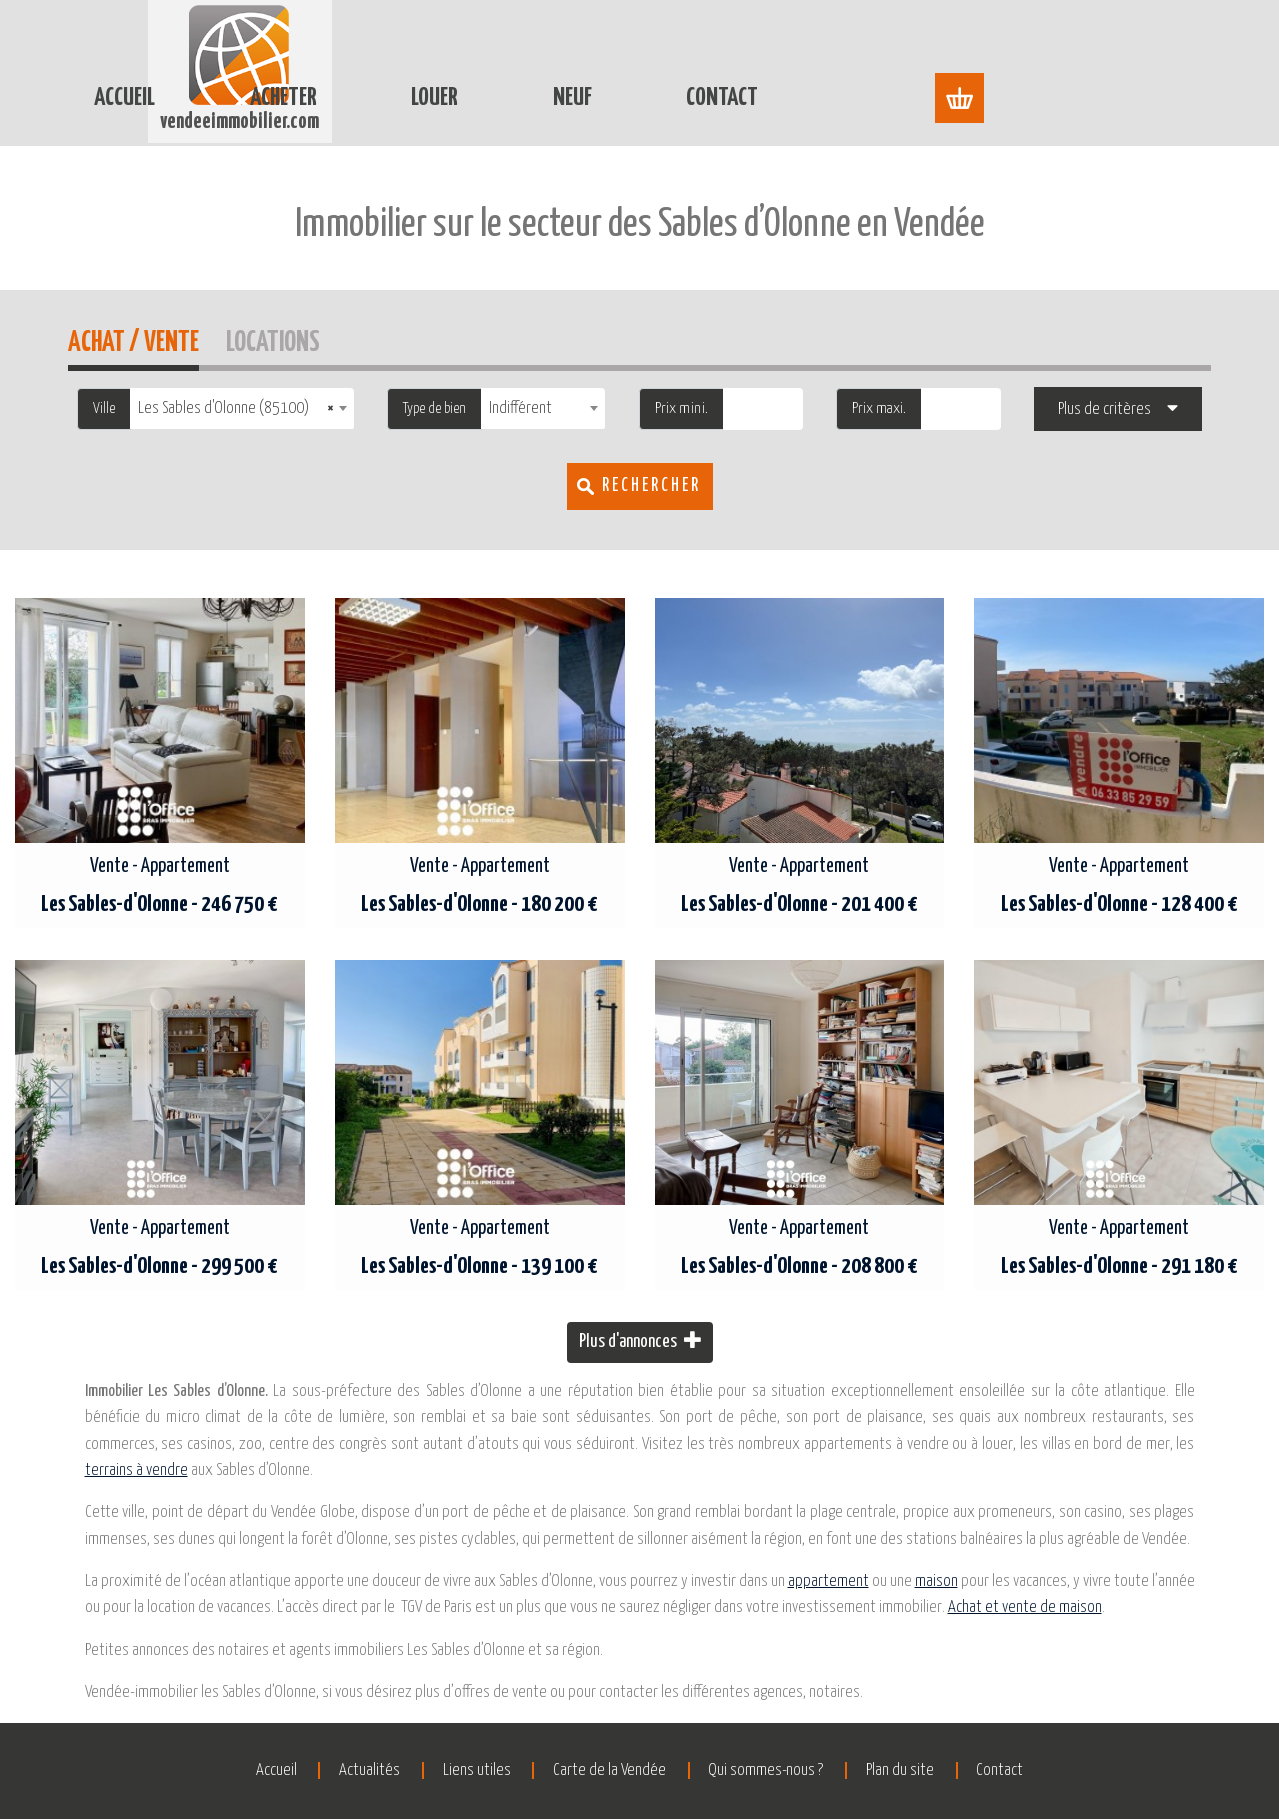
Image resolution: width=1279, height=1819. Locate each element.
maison (936, 1581)
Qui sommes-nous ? (792, 1770)
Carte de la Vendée (609, 1770)
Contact (936, 48)
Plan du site (953, 1770)
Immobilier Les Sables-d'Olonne (448, 127)
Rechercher (651, 486)
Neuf (785, 48)
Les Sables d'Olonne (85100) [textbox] (236, 408)
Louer (647, 48)
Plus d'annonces (640, 1340)
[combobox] (242, 408)
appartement (828, 1581)
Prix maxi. (879, 408)
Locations (273, 339)
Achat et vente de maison (1025, 1607)
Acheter (496, 48)
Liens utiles (450, 1770)
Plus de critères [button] (1104, 409)
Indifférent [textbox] (520, 408)
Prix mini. (681, 408)
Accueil (337, 48)
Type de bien (434, 408)
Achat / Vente (133, 339)
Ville (104, 408)
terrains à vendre (136, 1470)
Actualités (316, 1770)
